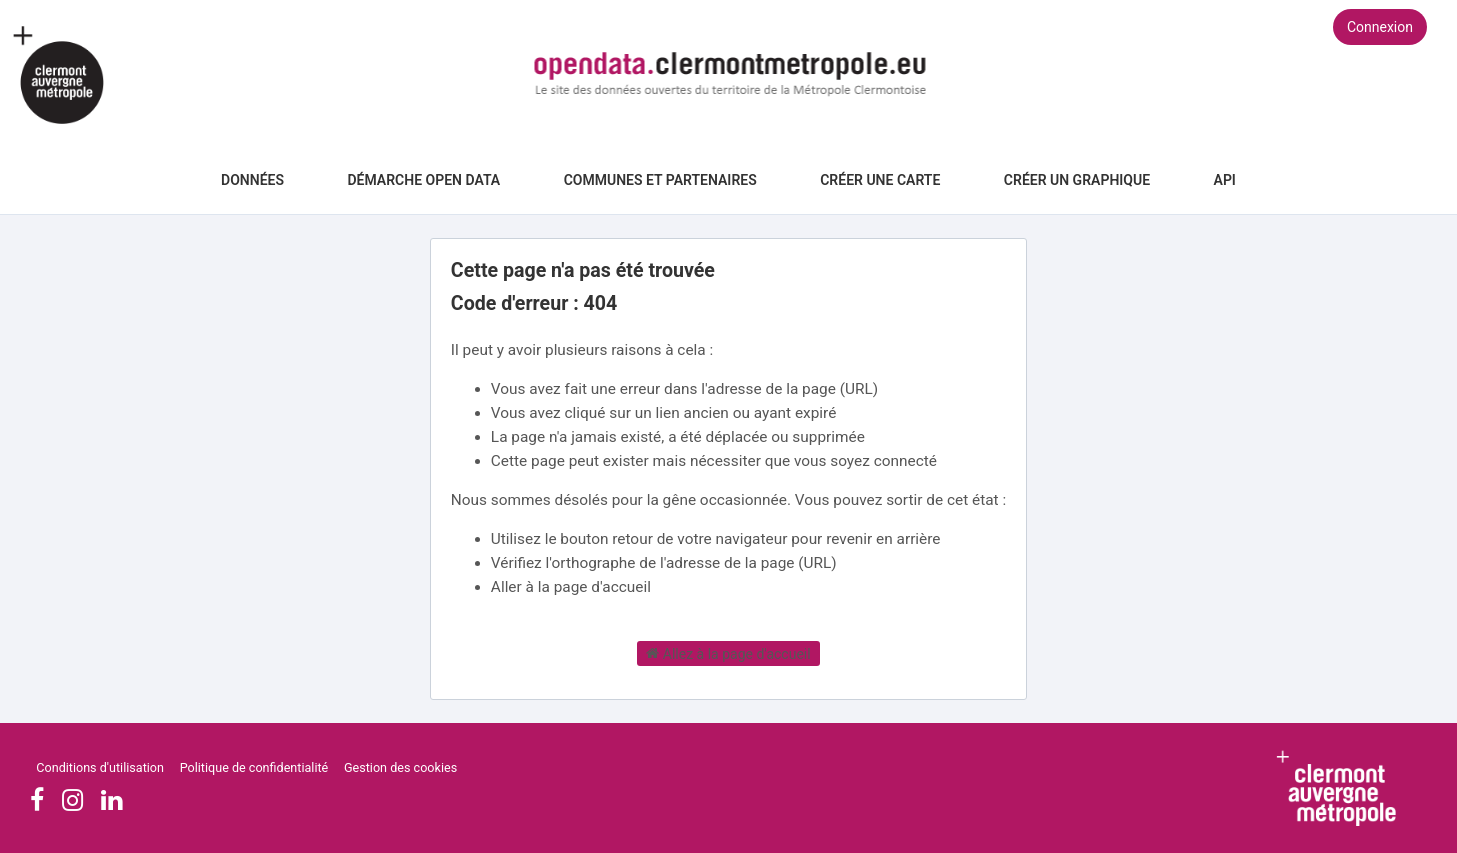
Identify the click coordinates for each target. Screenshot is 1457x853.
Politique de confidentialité (256, 767)
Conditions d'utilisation (101, 767)
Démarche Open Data (423, 180)
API (1225, 180)
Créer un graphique (1077, 180)
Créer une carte (880, 180)
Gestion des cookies (400, 767)
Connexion (1380, 27)
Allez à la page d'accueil (728, 653)
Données (252, 180)
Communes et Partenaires (660, 180)
